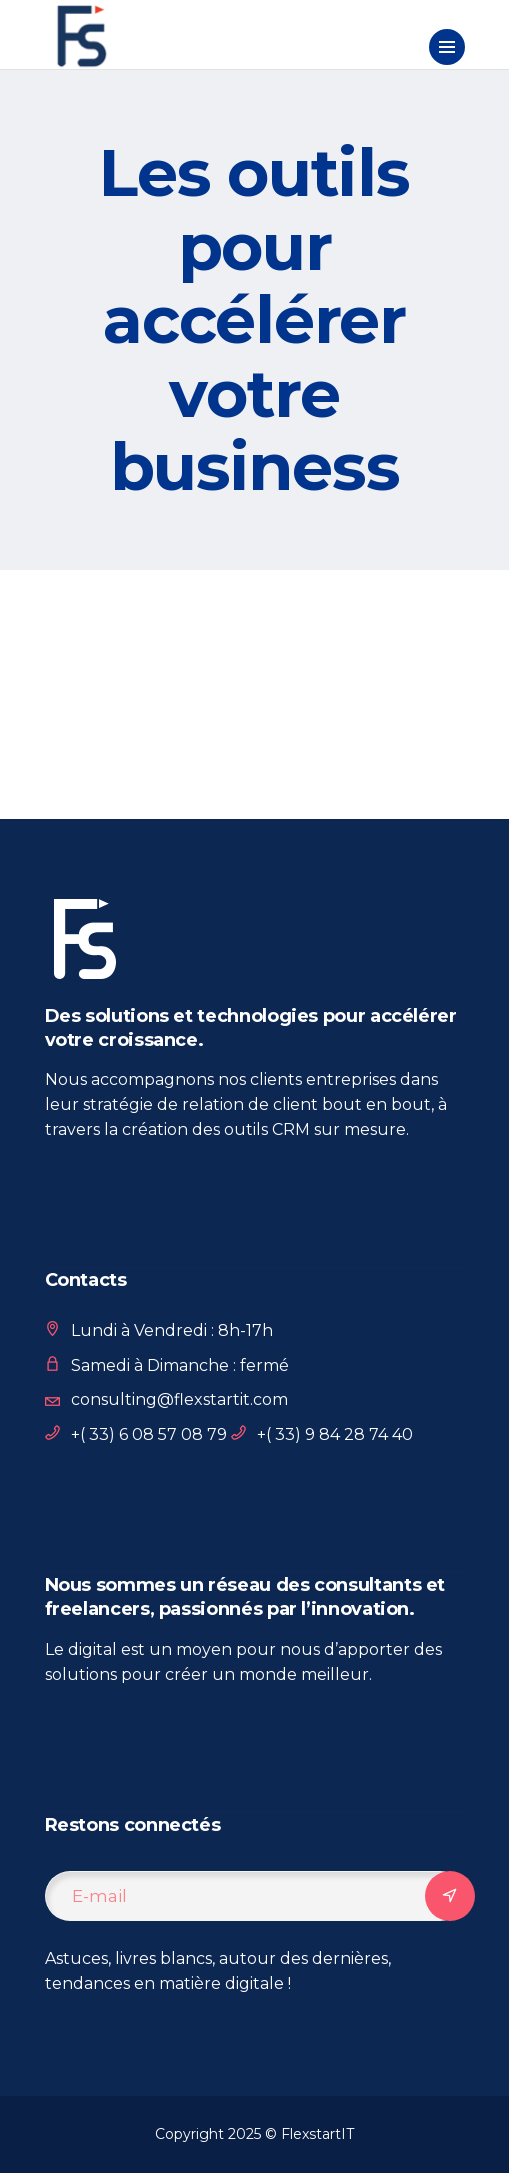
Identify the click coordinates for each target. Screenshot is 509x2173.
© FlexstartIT (309, 2134)
